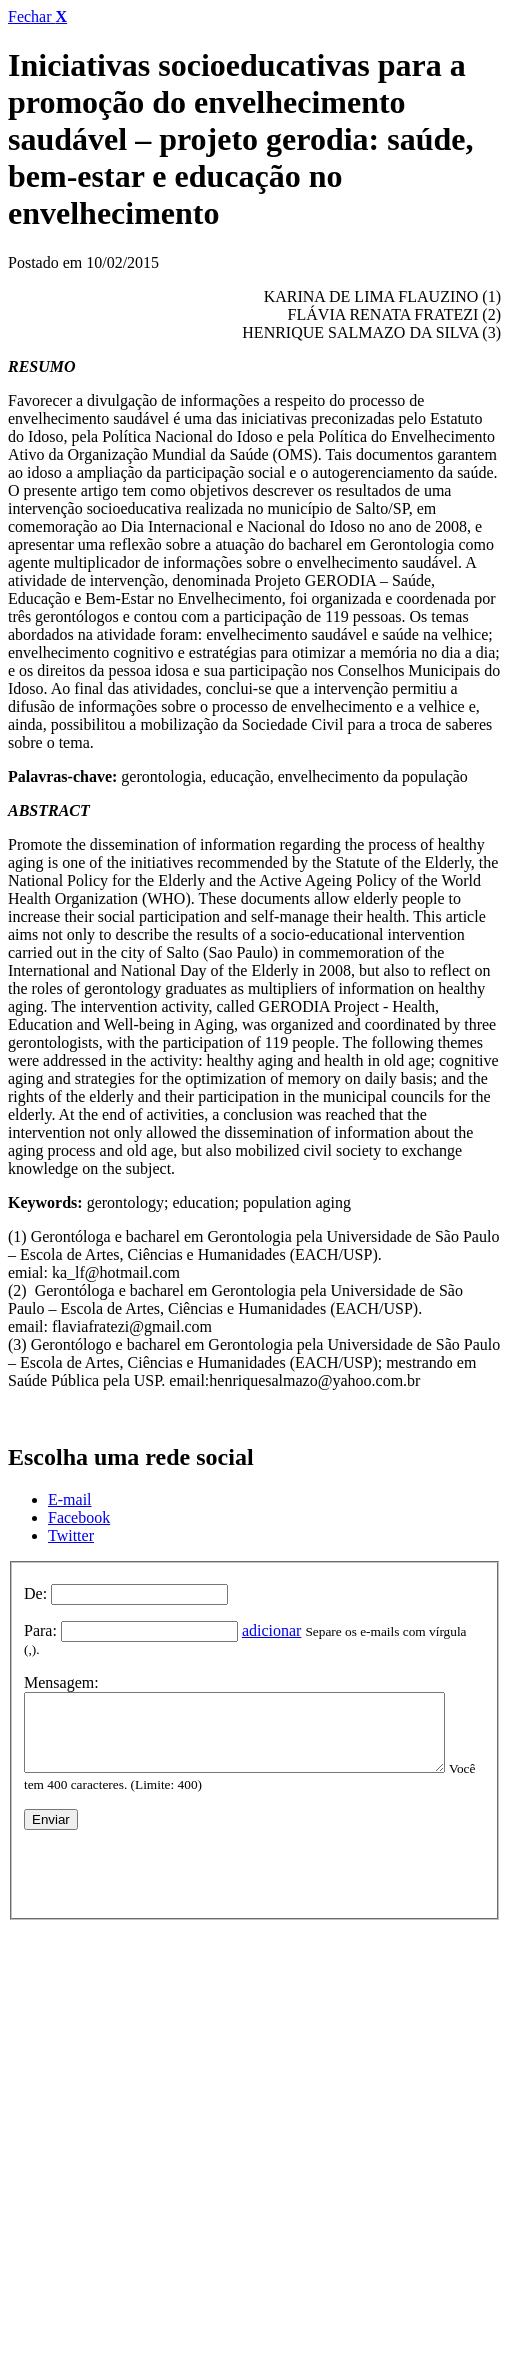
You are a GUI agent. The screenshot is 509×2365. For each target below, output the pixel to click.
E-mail (70, 1499)
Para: (40, 1630)
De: (35, 1593)
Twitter (71, 1535)
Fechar (37, 16)
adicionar (272, 1630)
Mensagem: (61, 1666)
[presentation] (176, 1864)
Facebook (79, 1517)
